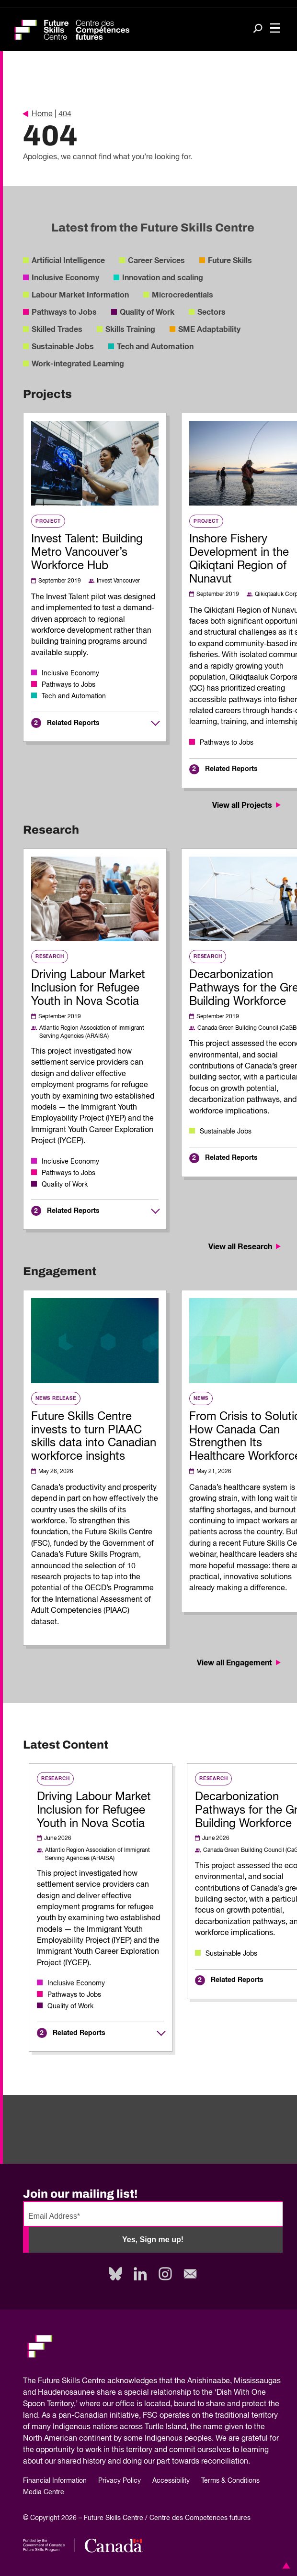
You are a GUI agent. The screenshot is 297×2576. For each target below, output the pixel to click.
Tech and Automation (155, 347)
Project (48, 520)
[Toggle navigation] (275, 28)
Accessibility (171, 2480)
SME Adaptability (209, 329)
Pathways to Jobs (64, 312)
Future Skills (230, 260)
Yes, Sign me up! (152, 2239)
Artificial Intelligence (68, 260)
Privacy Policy (119, 2480)
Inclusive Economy (65, 278)
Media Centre (43, 2492)
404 (64, 114)
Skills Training (130, 329)
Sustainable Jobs (63, 347)
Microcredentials (182, 295)
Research (49, 956)
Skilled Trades (57, 329)
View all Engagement (240, 1663)
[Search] (257, 29)
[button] (284, 2565)
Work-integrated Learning (78, 364)
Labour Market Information (80, 295)
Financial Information (55, 2480)
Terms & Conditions (230, 2480)
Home (38, 114)
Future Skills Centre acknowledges (97, 2381)
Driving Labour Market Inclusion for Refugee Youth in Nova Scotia (88, 988)
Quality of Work (147, 312)
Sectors (211, 312)
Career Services (156, 260)
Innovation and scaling (162, 278)
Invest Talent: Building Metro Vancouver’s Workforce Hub (87, 552)
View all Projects (247, 805)
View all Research (245, 1247)
